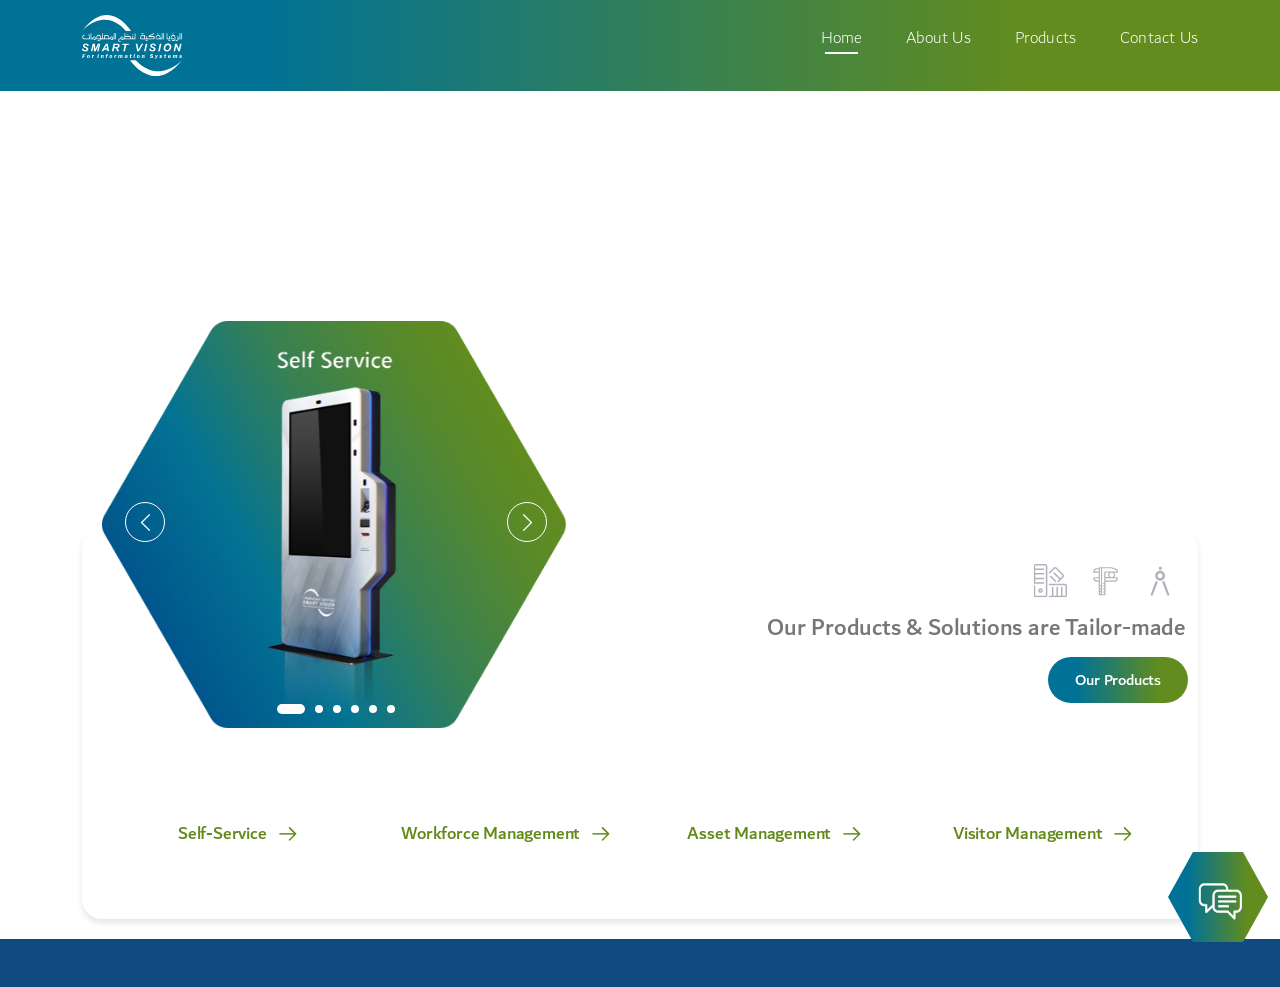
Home (842, 37)
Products (1046, 37)
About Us (938, 37)
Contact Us (1159, 37)
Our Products (1118, 680)
